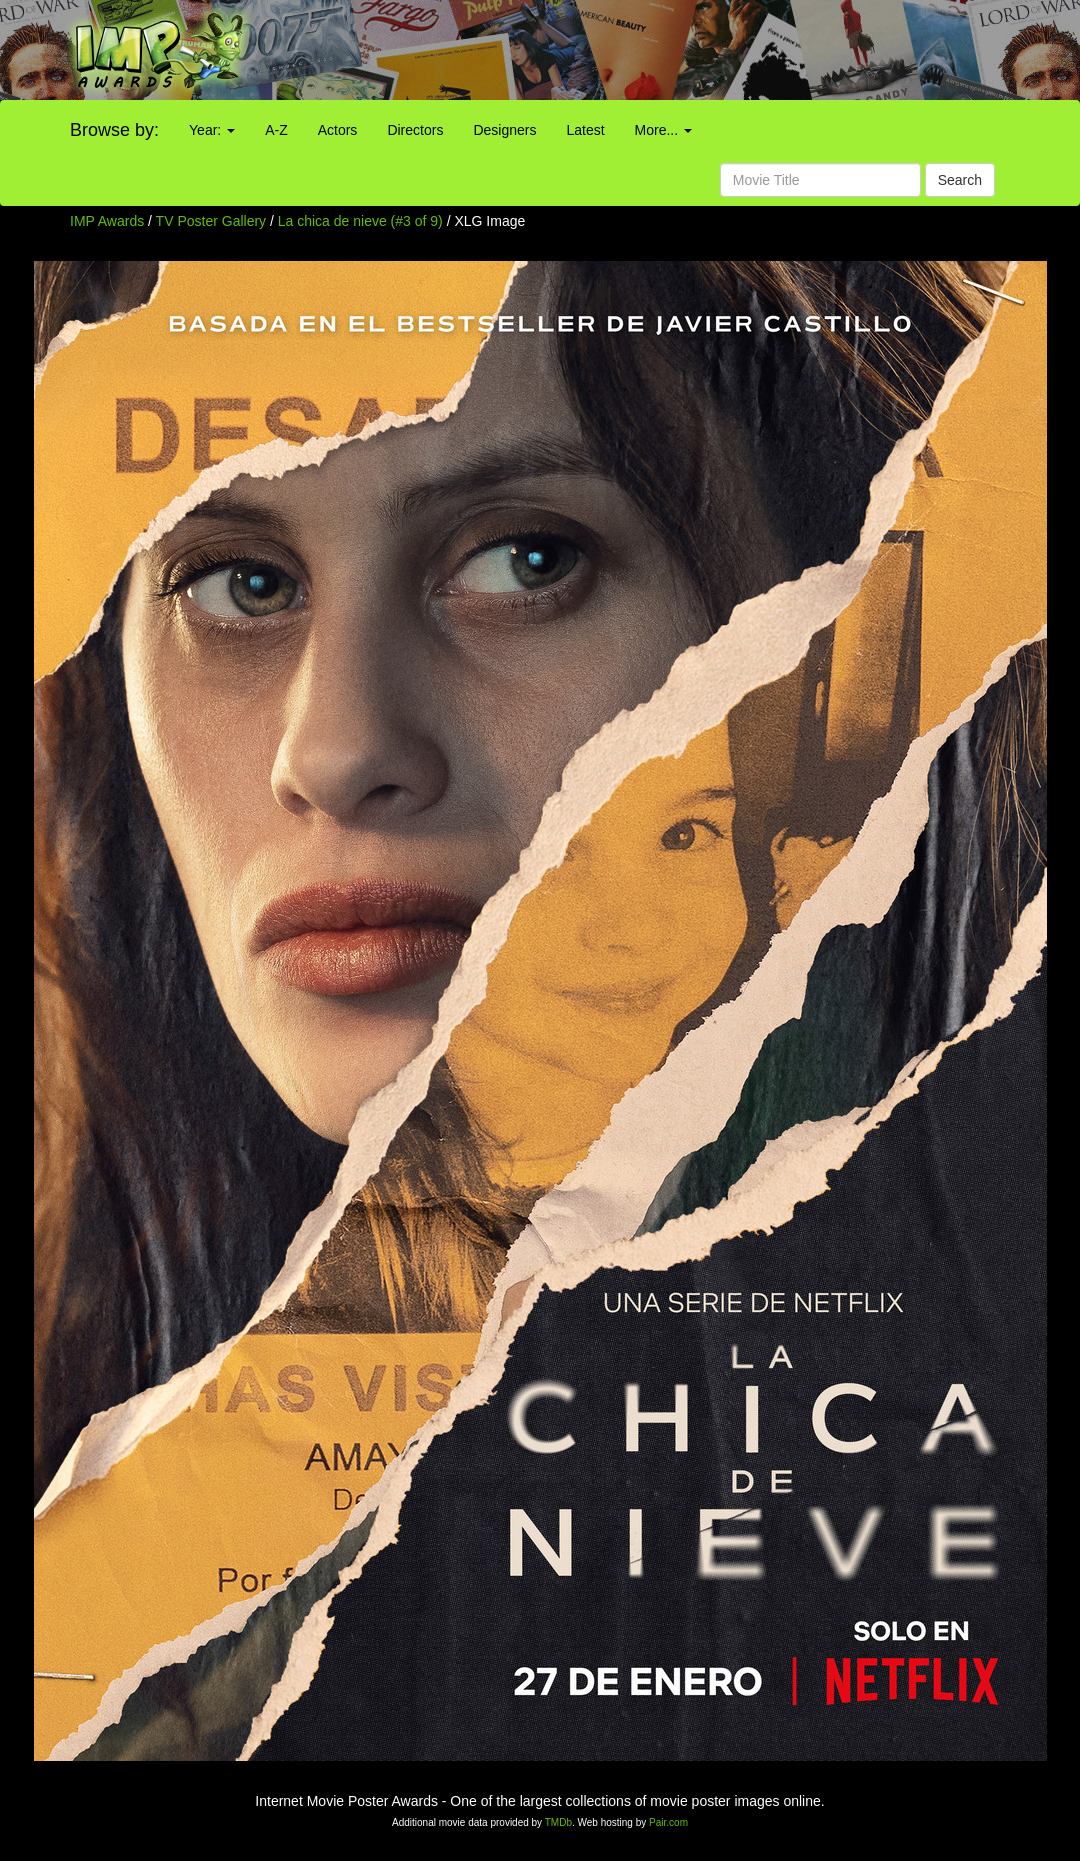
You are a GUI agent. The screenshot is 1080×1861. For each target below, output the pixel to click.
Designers (504, 130)
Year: (212, 130)
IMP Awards (107, 221)
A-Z (276, 130)
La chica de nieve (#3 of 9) (360, 221)
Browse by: (114, 130)
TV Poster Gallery (211, 221)
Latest (585, 130)
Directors (415, 130)
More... (663, 130)
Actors (338, 130)
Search (960, 180)
